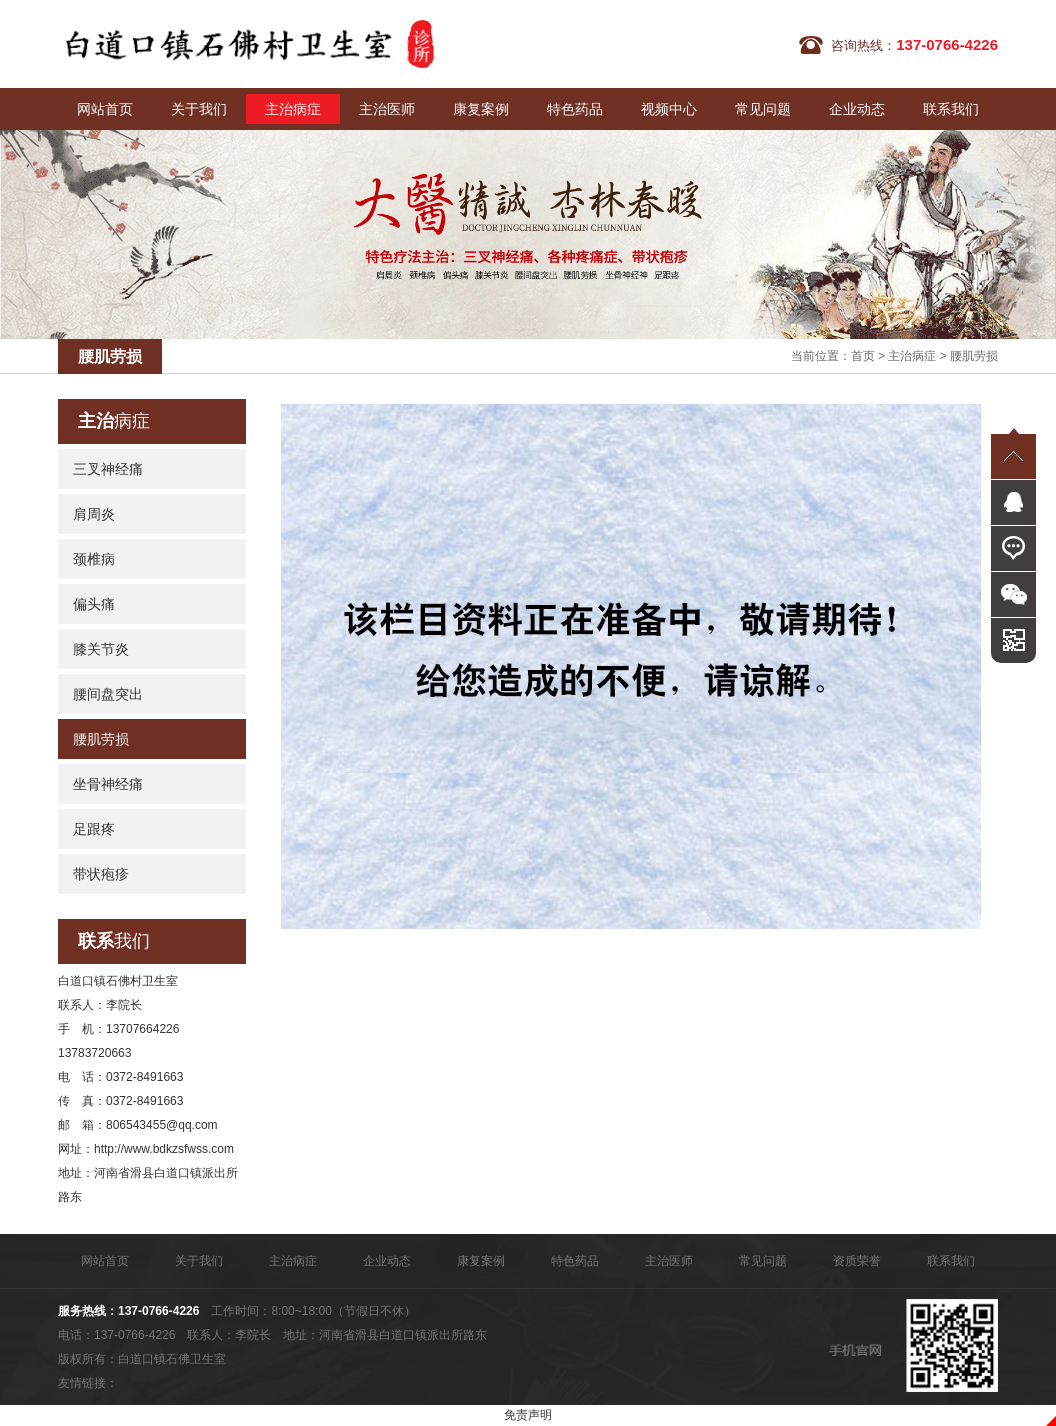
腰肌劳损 (974, 356)
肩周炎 (94, 514)
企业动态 (857, 109)
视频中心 (669, 109)
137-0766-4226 (158, 1311)
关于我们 (199, 109)
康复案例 (481, 109)
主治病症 (293, 109)
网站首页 (105, 109)
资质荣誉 (857, 1261)
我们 (114, 941)
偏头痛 (94, 604)
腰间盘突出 (108, 694)
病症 (114, 421)
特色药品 (575, 109)
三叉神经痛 (108, 469)
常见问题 (763, 109)
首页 (863, 356)
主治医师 (387, 109)
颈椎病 (94, 559)
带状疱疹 (101, 874)
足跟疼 (94, 829)
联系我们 (951, 109)
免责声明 (528, 1415)
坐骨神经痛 (108, 784)
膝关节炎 (101, 649)
